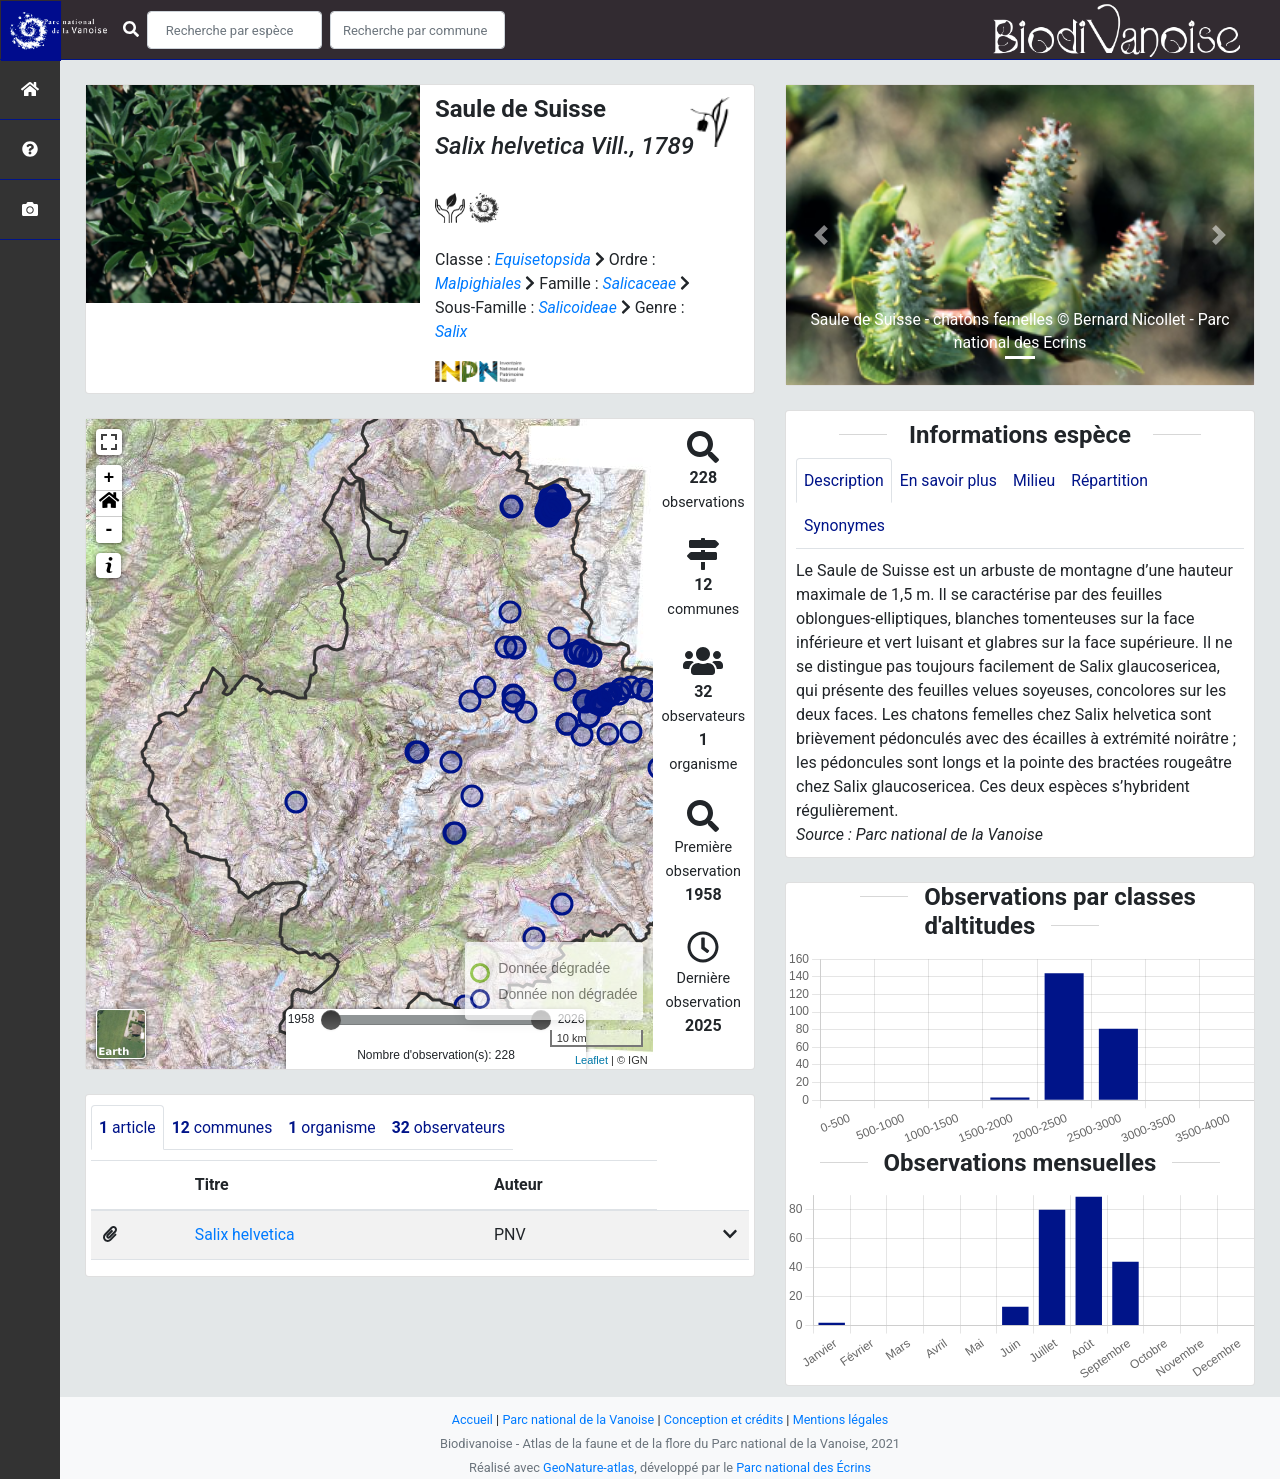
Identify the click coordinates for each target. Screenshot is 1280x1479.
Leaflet (591, 1060)
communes (224, 1127)
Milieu (1037, 480)
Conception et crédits (724, 1419)
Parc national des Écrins (804, 1467)
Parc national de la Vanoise (577, 1419)
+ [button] (109, 478)
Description (844, 480)
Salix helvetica (244, 1235)
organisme (335, 1127)
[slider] (331, 1020)
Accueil (470, 1419)
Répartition (1114, 480)
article (128, 1127)
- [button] (109, 530)
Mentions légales (842, 1419)
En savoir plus (950, 480)
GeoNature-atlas (587, 1467)
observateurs (453, 1127)
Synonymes (845, 526)
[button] (109, 504)
